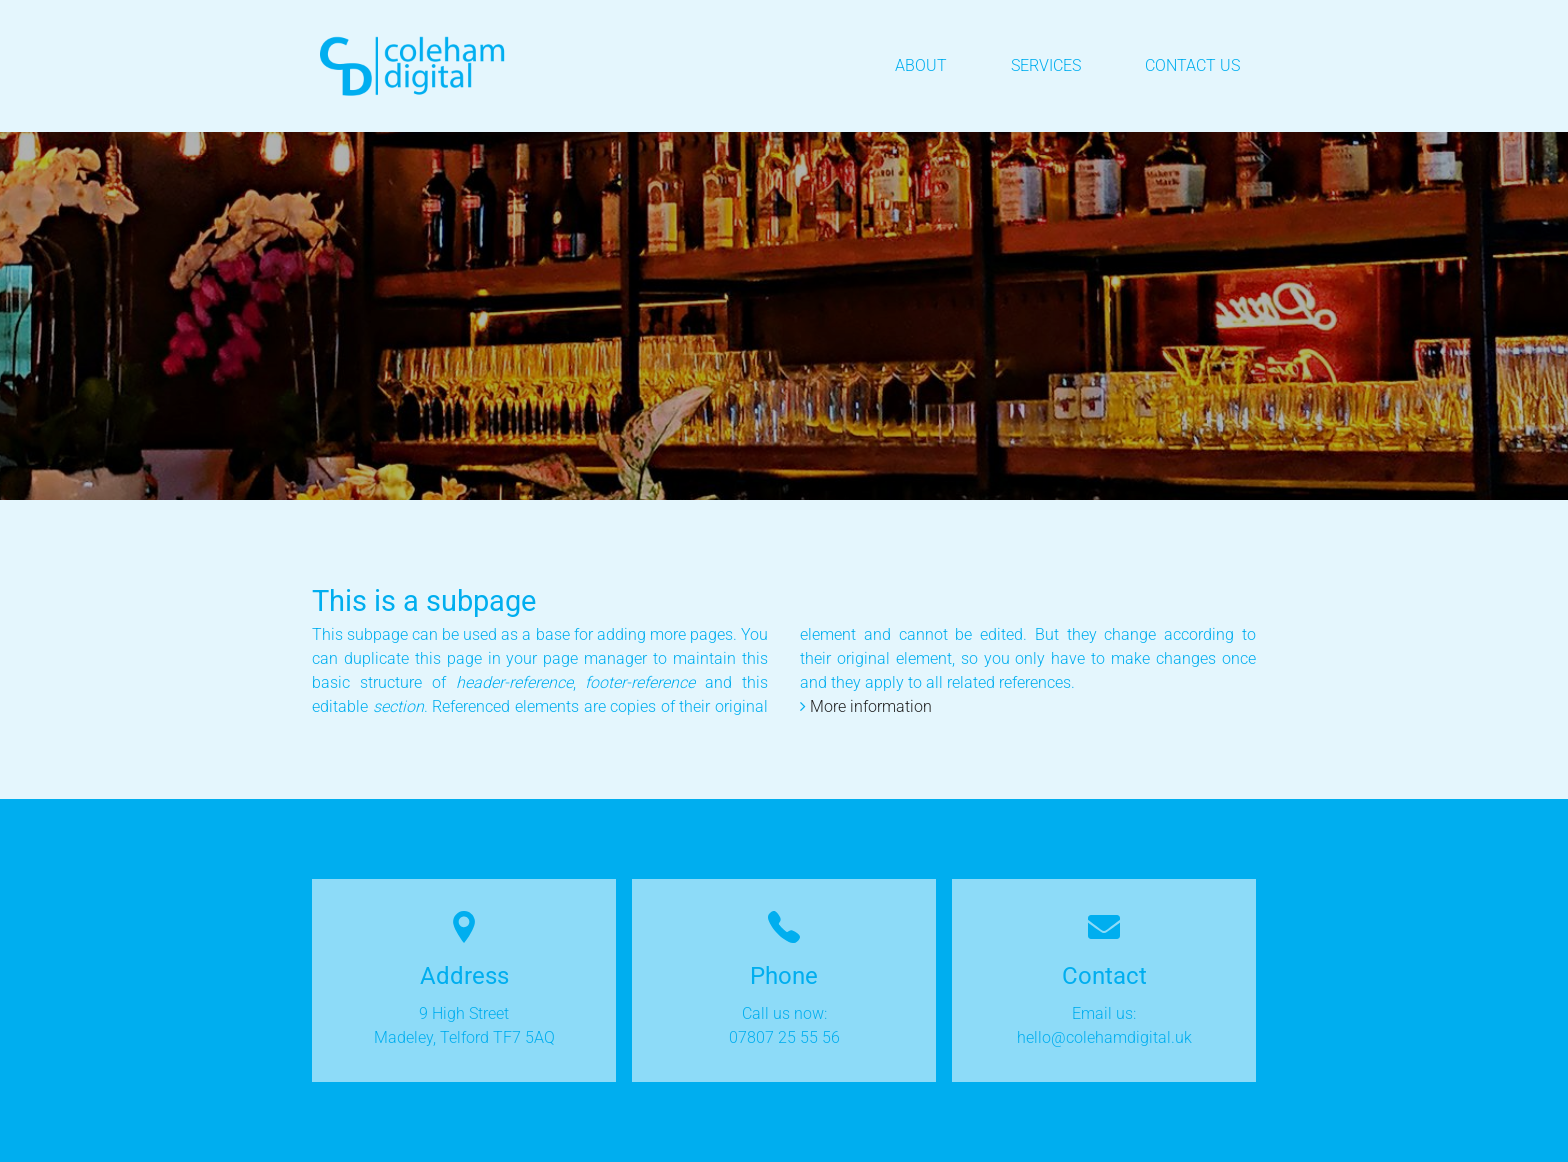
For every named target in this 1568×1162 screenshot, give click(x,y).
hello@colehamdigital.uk (1104, 1037)
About (921, 65)
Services (1046, 65)
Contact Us (1192, 65)
